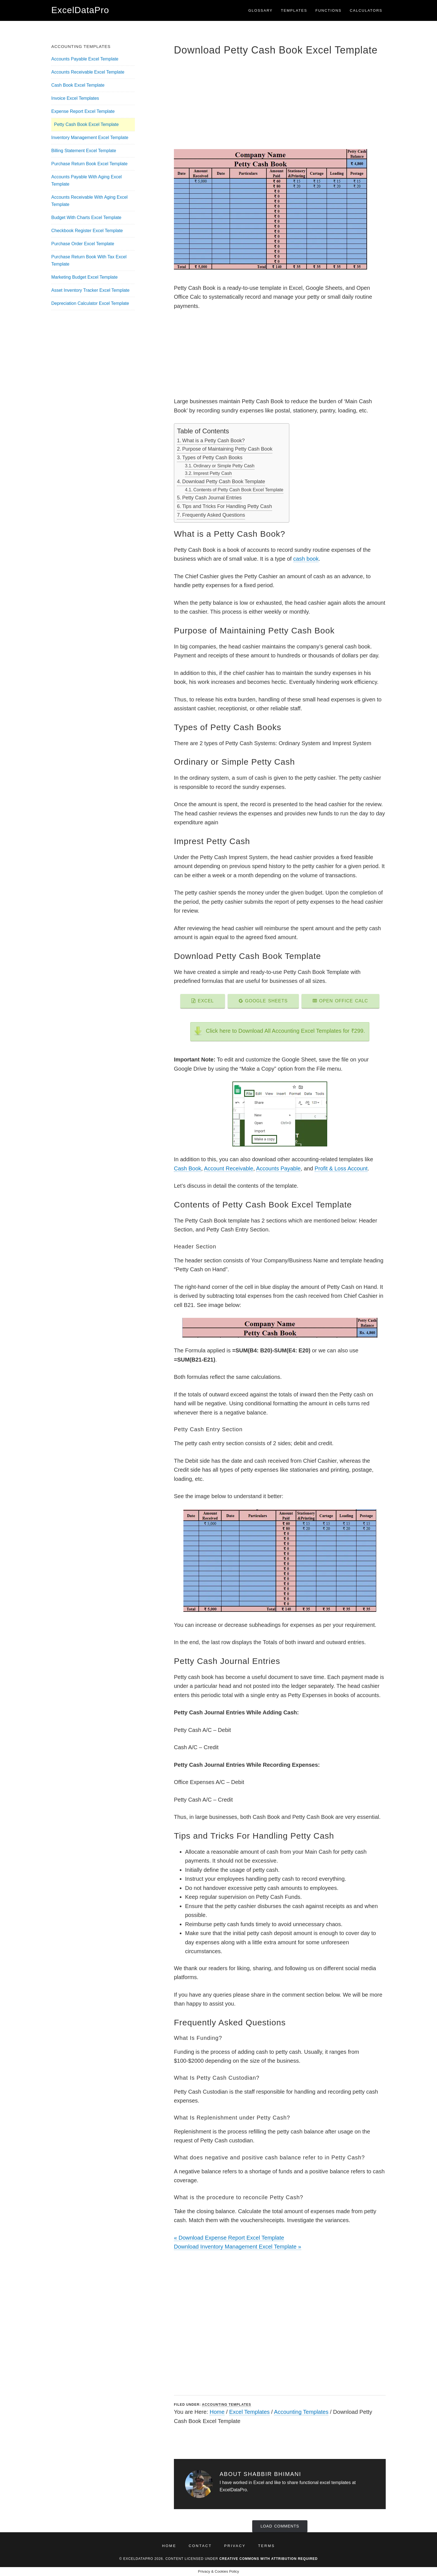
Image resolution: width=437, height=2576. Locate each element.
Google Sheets (263, 1000)
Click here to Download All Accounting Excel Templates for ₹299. (285, 1031)
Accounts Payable (278, 1168)
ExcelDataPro (80, 10)
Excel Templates (249, 2412)
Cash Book (187, 1168)
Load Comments (280, 2526)
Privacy (235, 2546)
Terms (266, 2546)
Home (217, 2412)
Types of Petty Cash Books (212, 457)
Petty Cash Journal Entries (212, 497)
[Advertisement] (280, 102)
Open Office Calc (340, 1000)
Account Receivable (228, 1168)
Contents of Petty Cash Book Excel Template (238, 489)
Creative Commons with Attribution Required (268, 2559)
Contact (200, 2546)
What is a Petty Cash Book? (213, 440)
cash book (306, 559)
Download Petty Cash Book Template (223, 481)
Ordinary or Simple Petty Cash (223, 465)
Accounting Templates (226, 2405)
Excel (202, 1000)
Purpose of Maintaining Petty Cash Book (227, 449)
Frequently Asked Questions (213, 515)
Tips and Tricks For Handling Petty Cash (227, 506)
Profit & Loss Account (341, 1168)
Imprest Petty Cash (212, 473)
